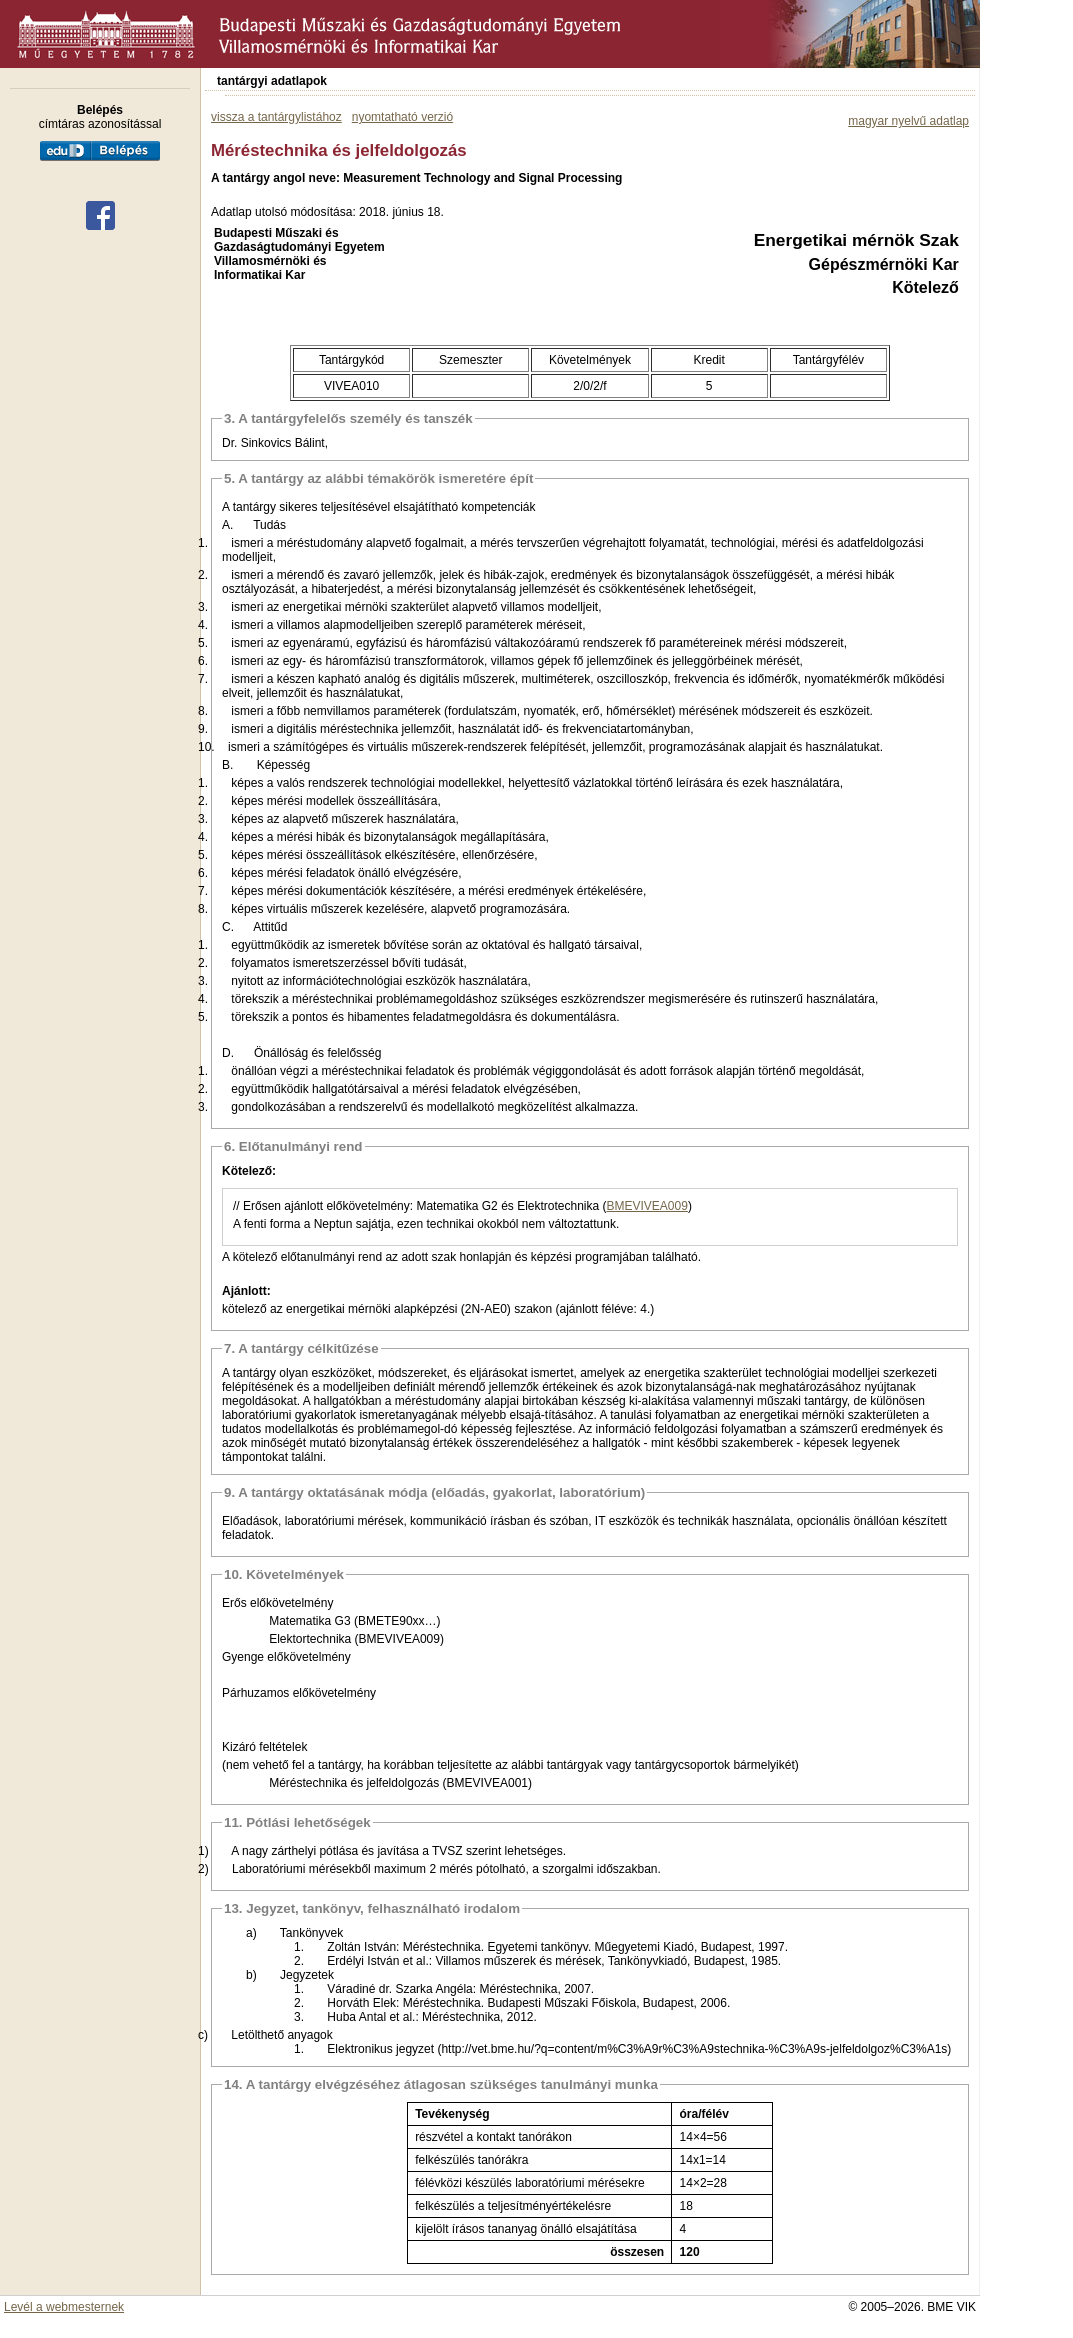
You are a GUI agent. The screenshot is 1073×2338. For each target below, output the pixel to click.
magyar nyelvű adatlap (908, 121)
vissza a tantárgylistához (276, 117)
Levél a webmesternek (64, 2307)
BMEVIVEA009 (647, 1206)
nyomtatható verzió (402, 117)
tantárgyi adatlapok (272, 81)
